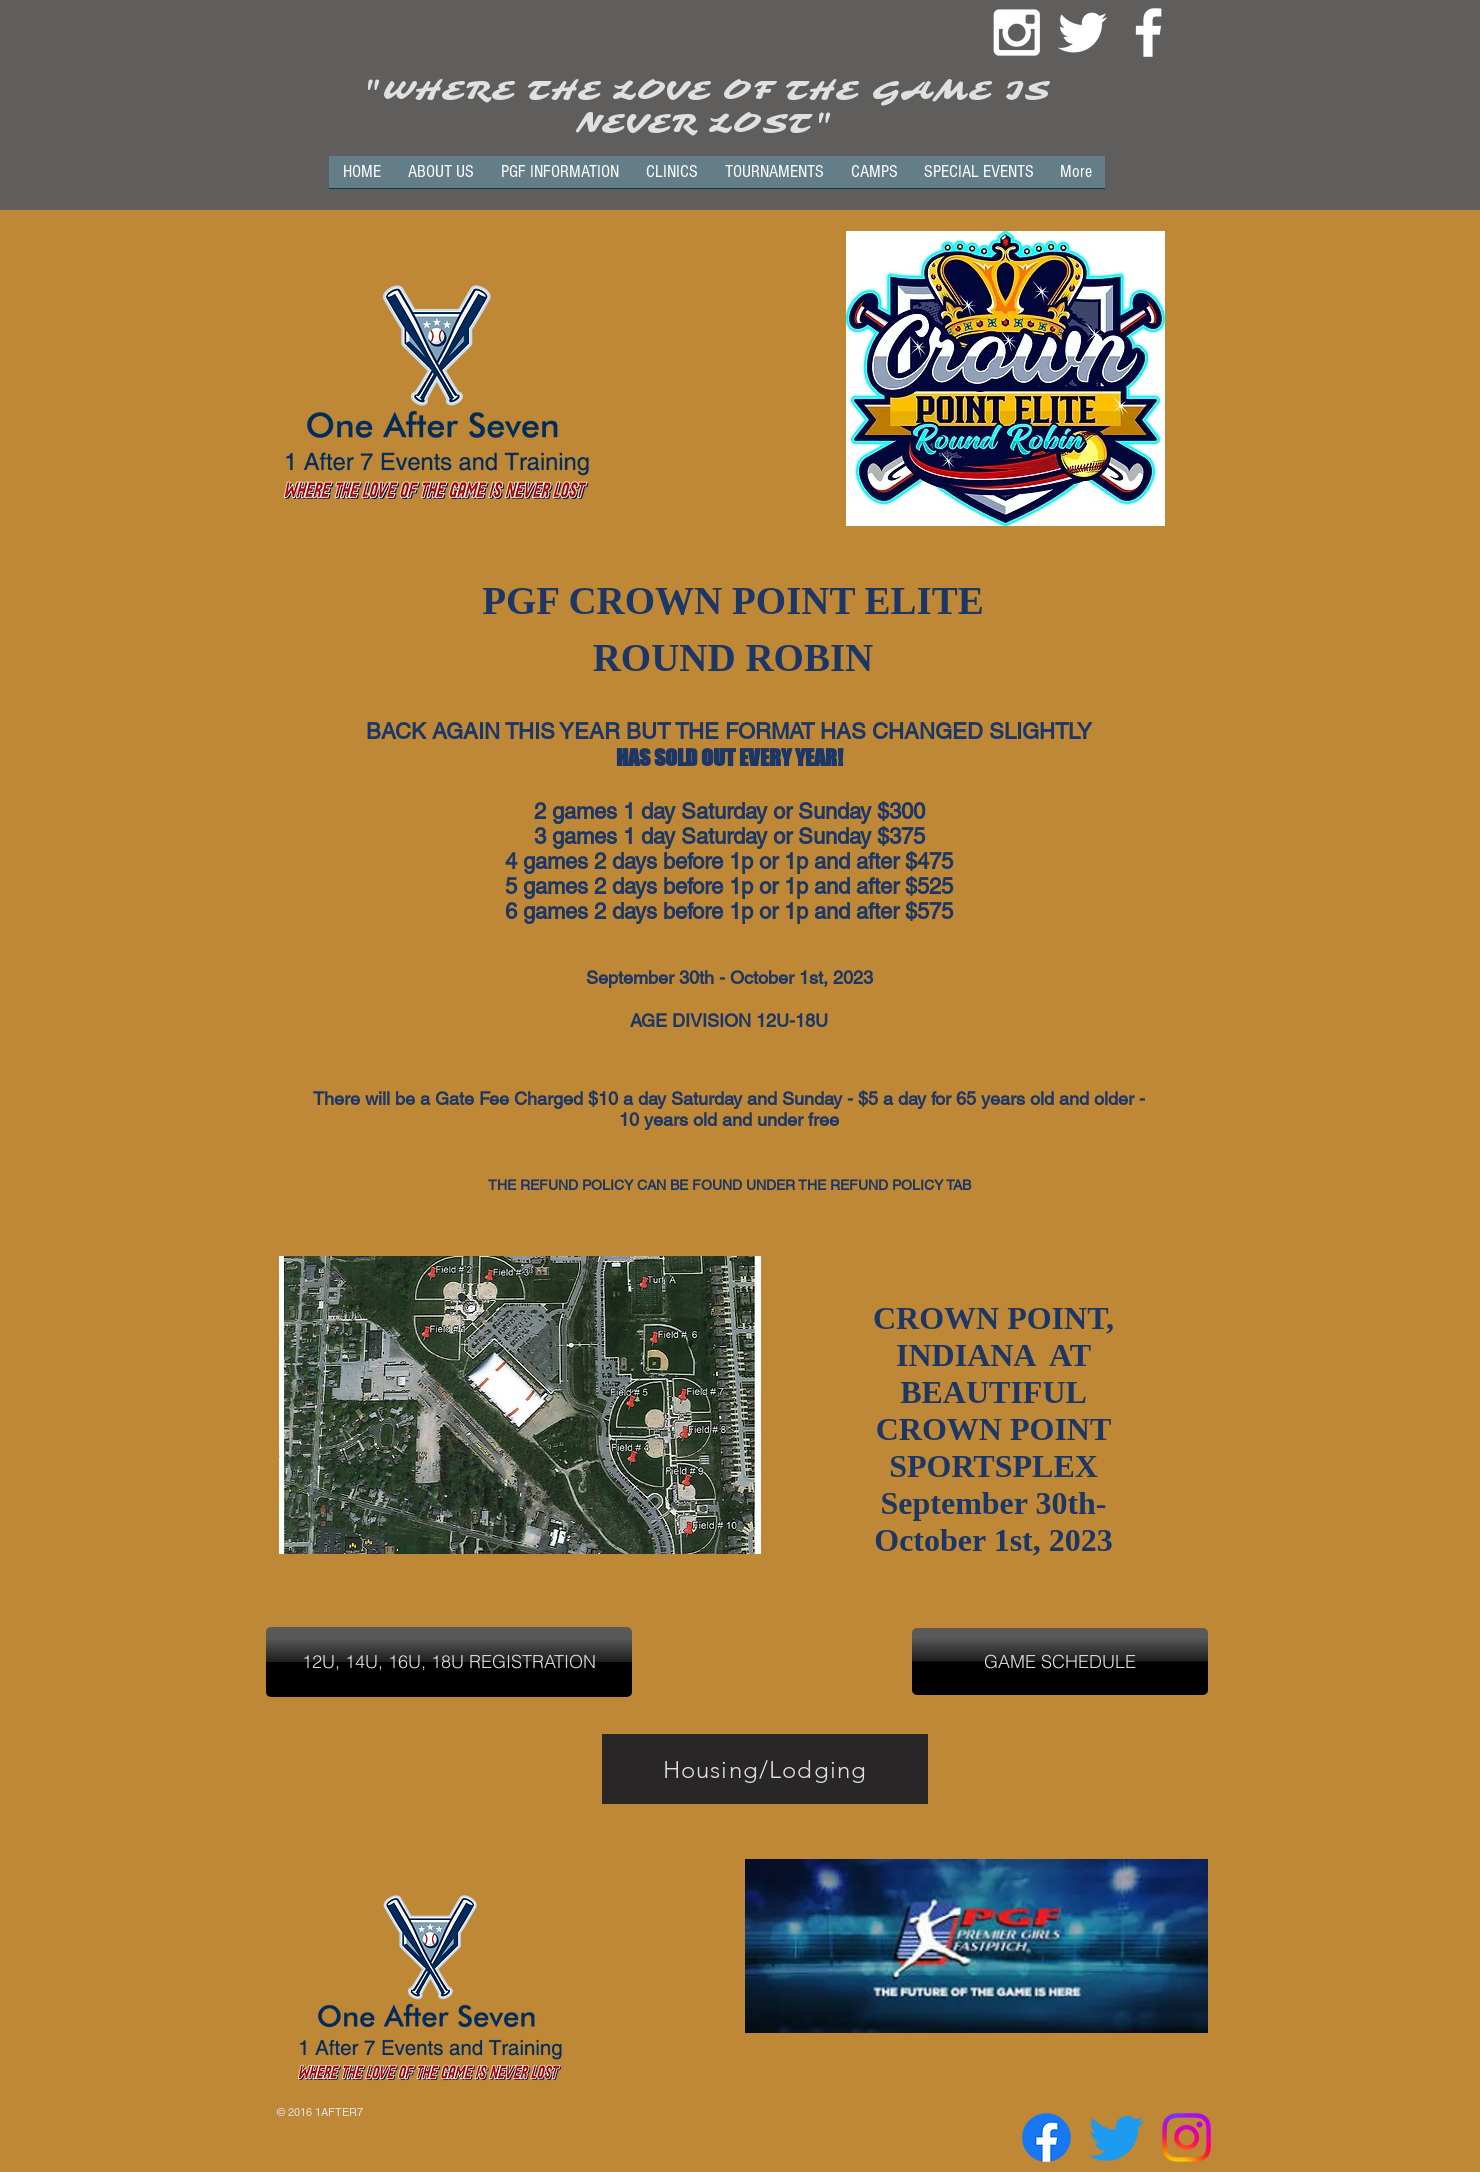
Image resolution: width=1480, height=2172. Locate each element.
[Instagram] (1186, 2137)
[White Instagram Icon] (1016, 32)
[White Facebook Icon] (1148, 32)
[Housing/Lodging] (765, 1769)
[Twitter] (1116, 2137)
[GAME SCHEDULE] (1060, 1661)
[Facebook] (1046, 2137)
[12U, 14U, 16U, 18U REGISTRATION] (449, 1662)
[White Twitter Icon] (1082, 32)
